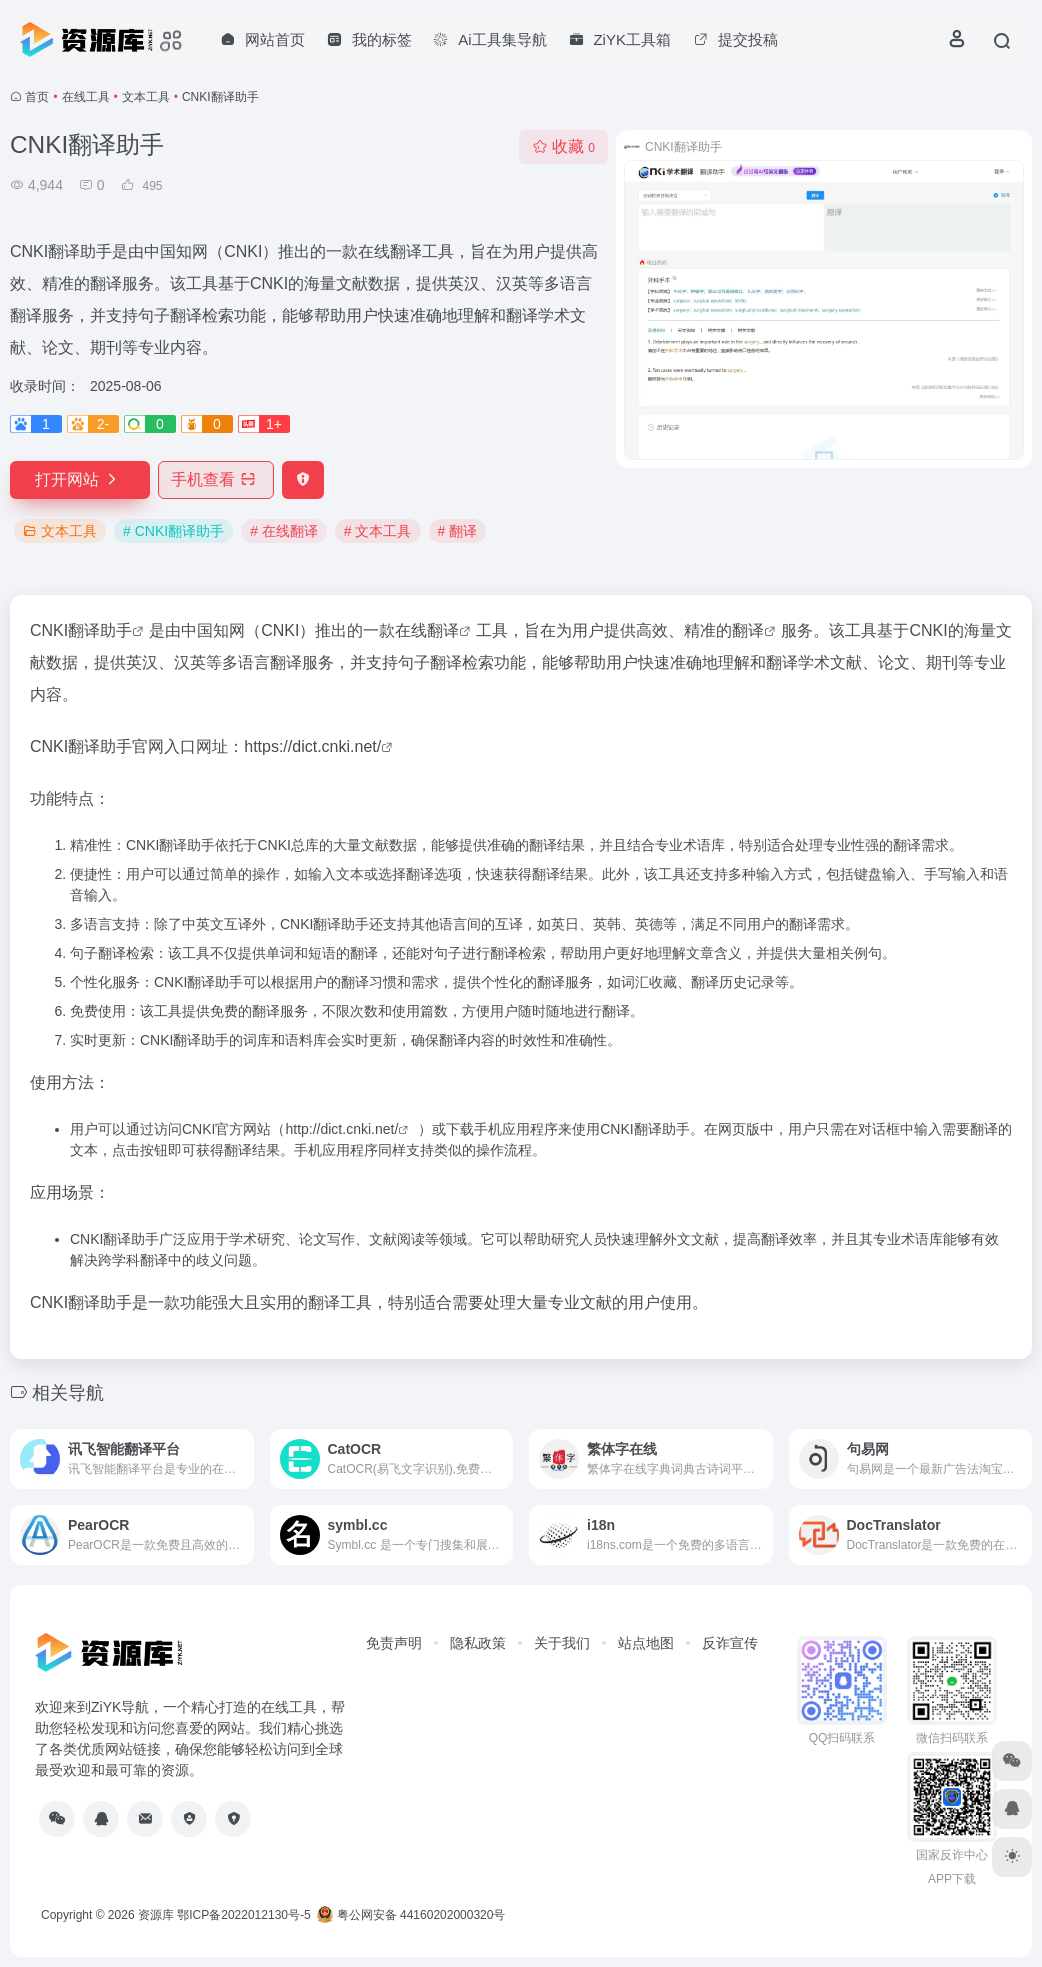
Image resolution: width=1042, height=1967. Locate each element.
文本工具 (146, 97)
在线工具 (86, 97)
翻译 (748, 630)
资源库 (156, 1915)
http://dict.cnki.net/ (341, 1129)
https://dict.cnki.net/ (312, 746)
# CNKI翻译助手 (173, 531)
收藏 (563, 146)
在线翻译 (427, 630)
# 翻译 (458, 531)
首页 (37, 97)
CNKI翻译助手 (81, 630)
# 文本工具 (378, 531)
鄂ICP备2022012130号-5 (243, 1915)
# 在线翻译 (284, 531)
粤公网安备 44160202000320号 (411, 1915)
